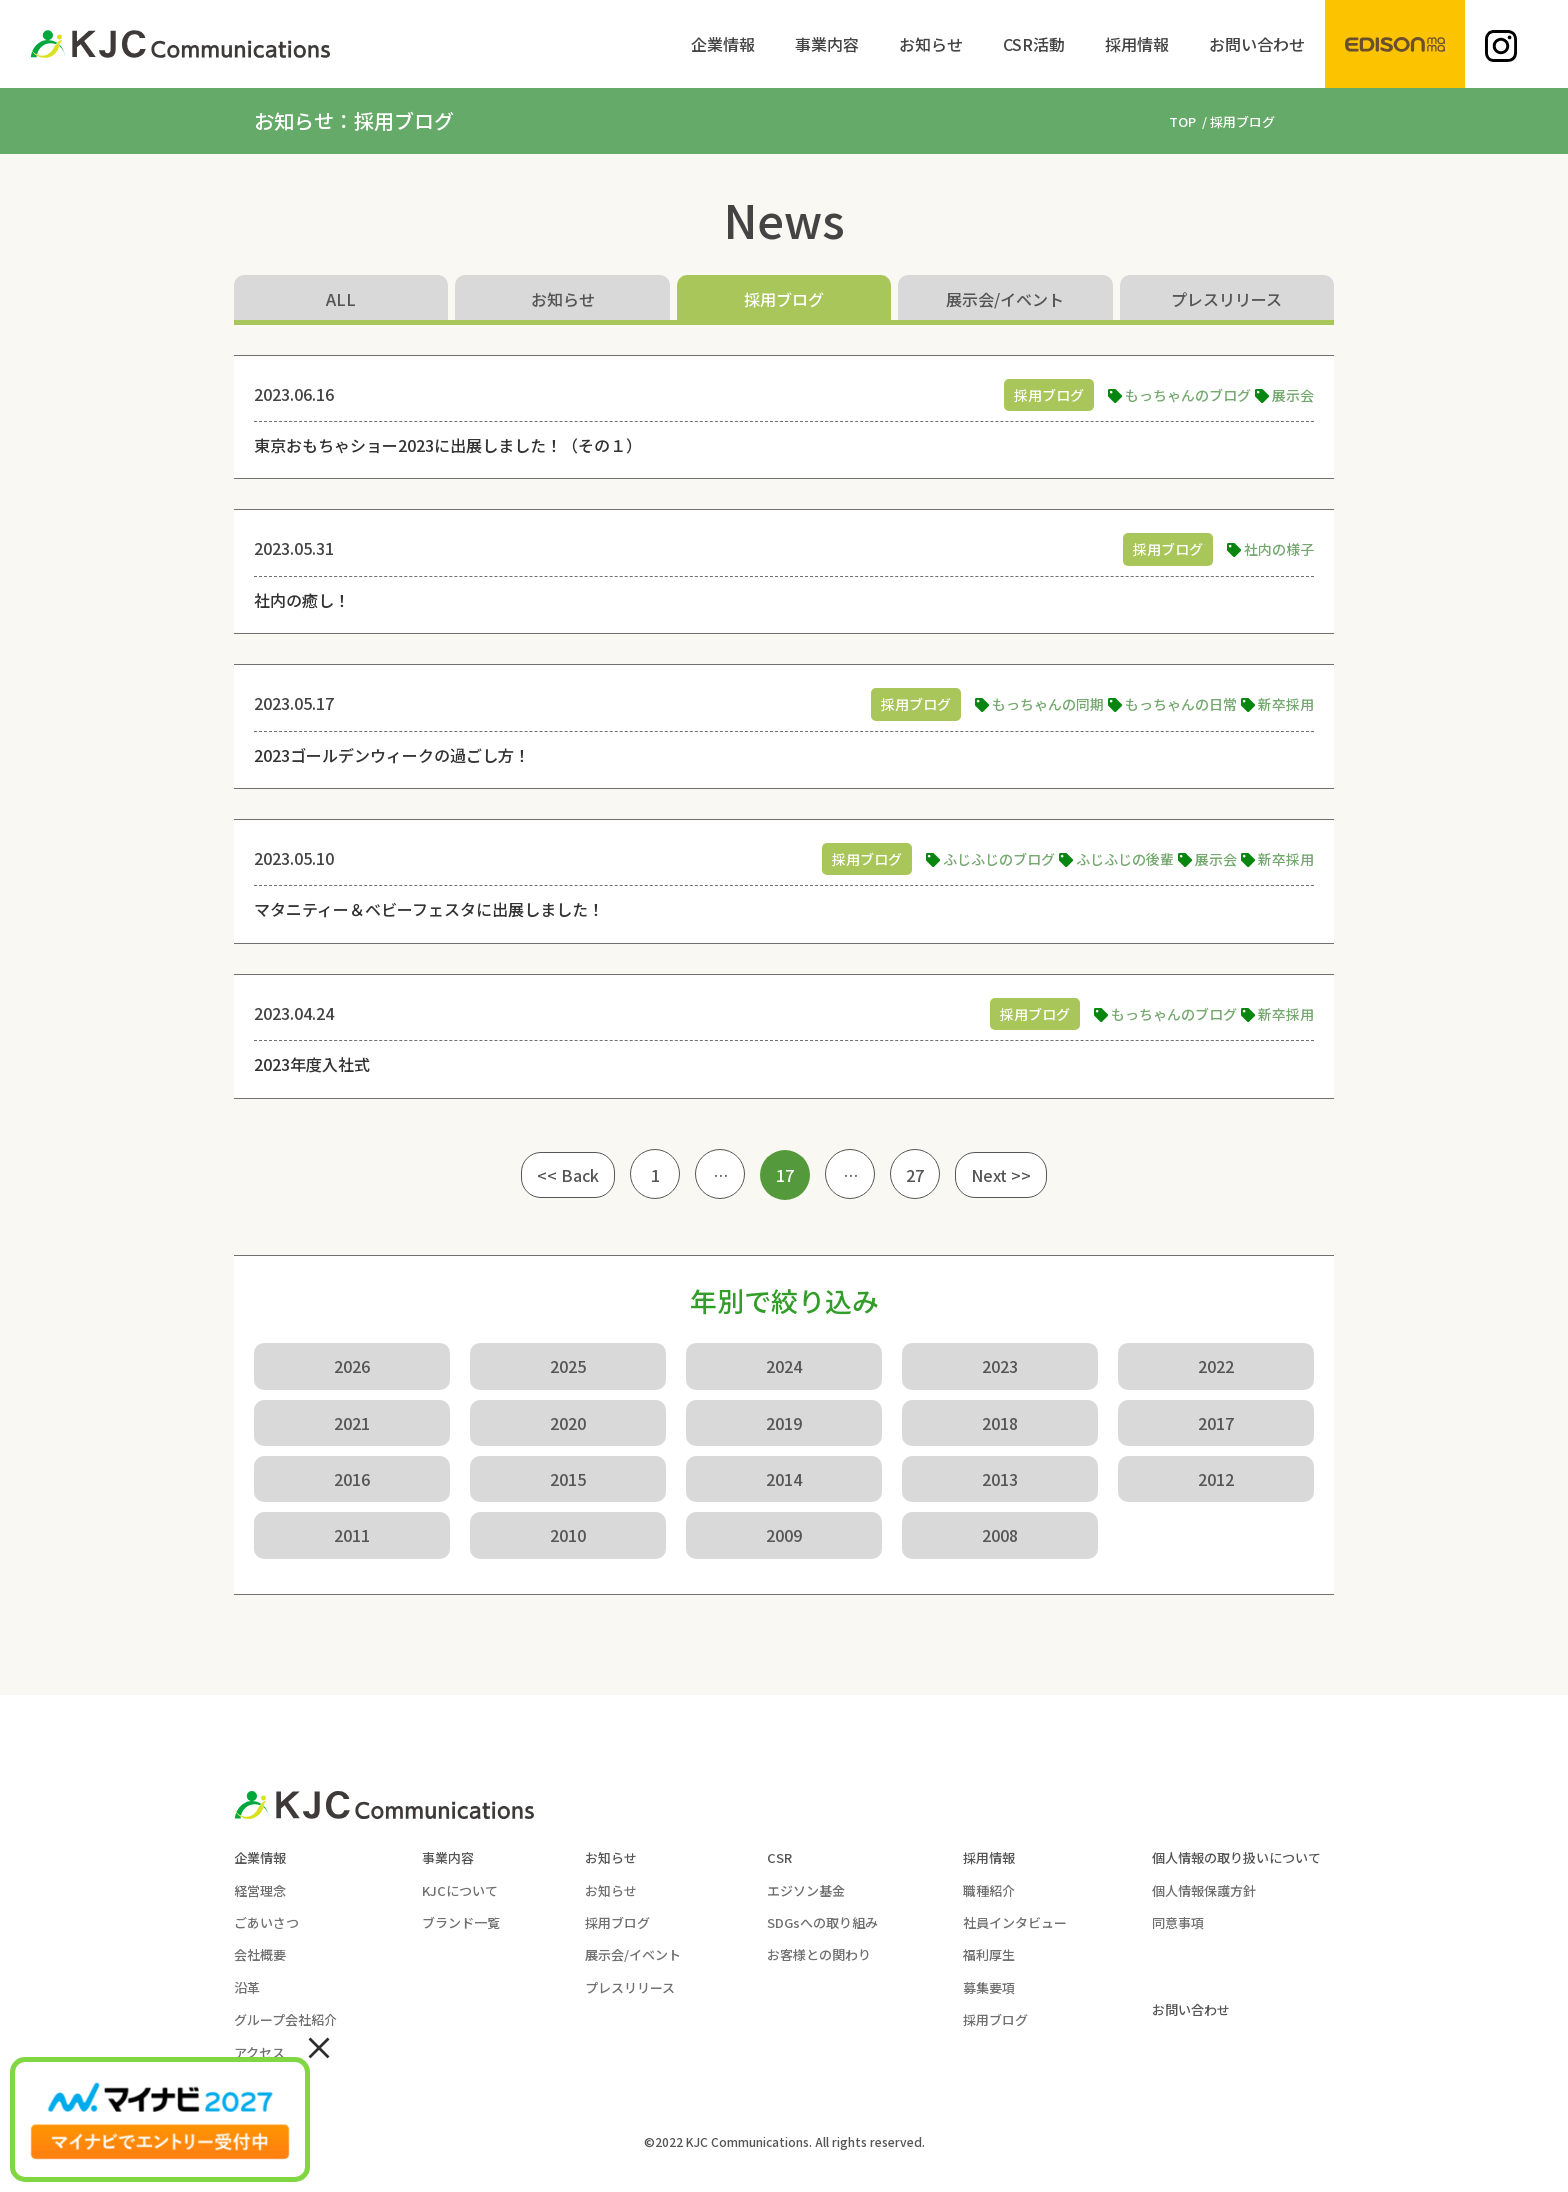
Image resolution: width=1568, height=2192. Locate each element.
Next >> (1001, 1175)
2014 (784, 1479)
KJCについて (460, 1890)
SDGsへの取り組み (822, 1922)
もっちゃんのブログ (1188, 395)
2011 (352, 1535)
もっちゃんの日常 (1181, 704)
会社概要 (260, 1954)
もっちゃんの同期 (1048, 704)
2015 (568, 1479)
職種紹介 (989, 1890)
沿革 (247, 1987)
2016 (352, 1479)
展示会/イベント (1005, 299)
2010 (568, 1535)
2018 (1000, 1423)
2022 (1216, 1366)
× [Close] (319, 2046)
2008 (1000, 1535)
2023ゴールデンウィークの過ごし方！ (392, 755)
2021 (352, 1423)
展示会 (1293, 395)
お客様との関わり (819, 1954)
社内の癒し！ (302, 600)
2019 (784, 1423)
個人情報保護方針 (1204, 1890)
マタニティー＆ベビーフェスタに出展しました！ (429, 909)
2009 (784, 1535)
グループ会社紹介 (285, 2019)
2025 (568, 1366)
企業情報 (260, 1857)
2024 (784, 1366)
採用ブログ (784, 299)
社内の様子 (1279, 549)
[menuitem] (723, 44)
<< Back (568, 1175)
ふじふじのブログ (999, 859)
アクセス (259, 2052)
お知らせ (563, 299)
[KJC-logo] (180, 44)
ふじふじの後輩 (1125, 859)
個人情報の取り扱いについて (1236, 1857)
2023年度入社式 (312, 1064)
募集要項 (989, 1987)
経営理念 (260, 1890)
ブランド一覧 (461, 1922)
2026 (352, 1366)
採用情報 (989, 1857)
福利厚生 (989, 1954)
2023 (1000, 1366)
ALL (341, 299)
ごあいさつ (266, 1922)
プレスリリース (1226, 299)
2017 (1216, 1423)
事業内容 (448, 1857)
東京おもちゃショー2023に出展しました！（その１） (448, 445)
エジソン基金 (806, 1890)
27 (915, 1175)
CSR (779, 1857)
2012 (1216, 1479)
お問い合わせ (1191, 2009)
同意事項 (1178, 1922)
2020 (568, 1423)
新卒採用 (1286, 704)
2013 (1000, 1479)
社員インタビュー (1015, 1922)
